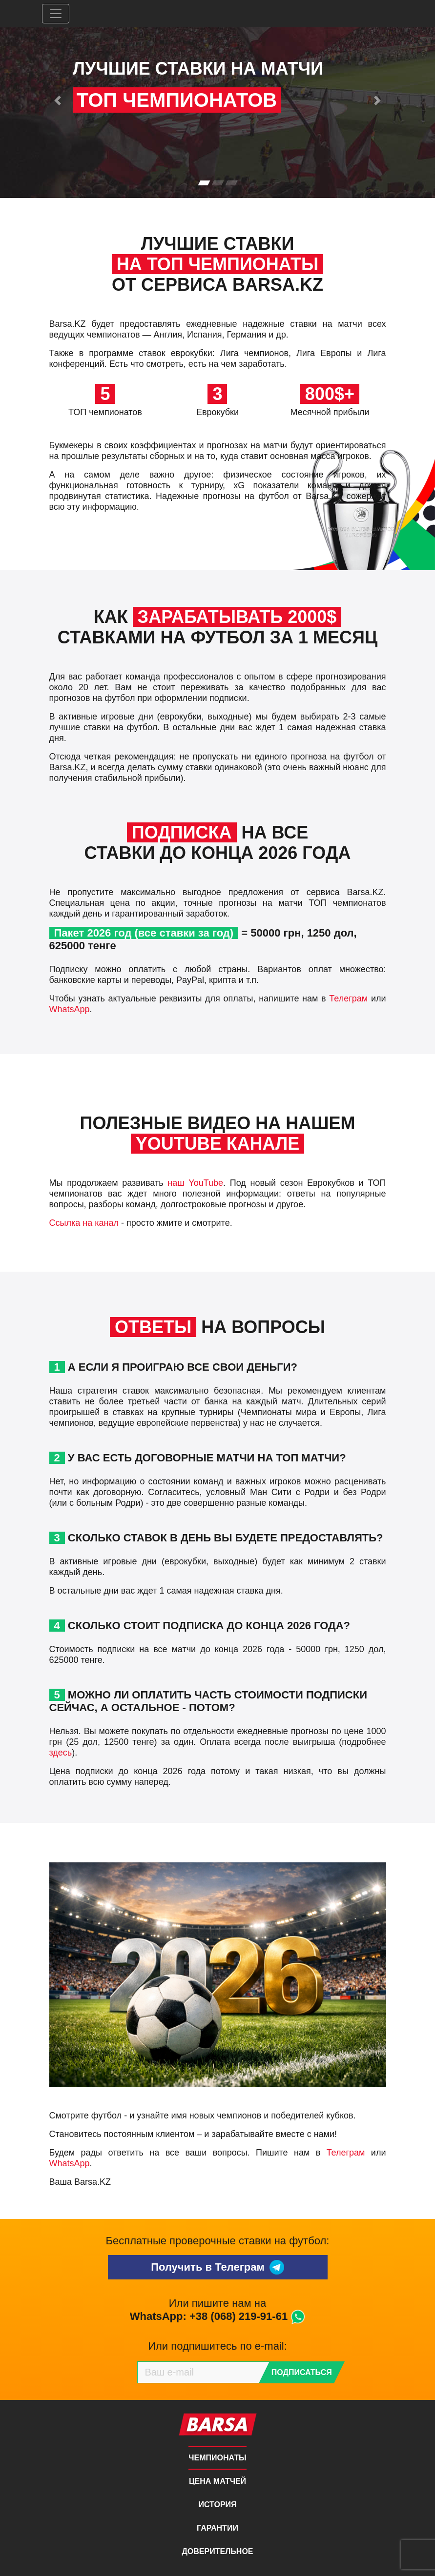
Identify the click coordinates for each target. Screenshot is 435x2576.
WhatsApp (69, 1009)
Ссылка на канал (84, 1223)
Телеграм (348, 998)
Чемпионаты (217, 2458)
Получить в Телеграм (217, 2267)
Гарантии (217, 2528)
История (217, 2504)
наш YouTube (195, 1183)
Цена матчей (217, 2481)
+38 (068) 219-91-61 (238, 2316)
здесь (60, 1752)
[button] (57, 100)
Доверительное (217, 2551)
